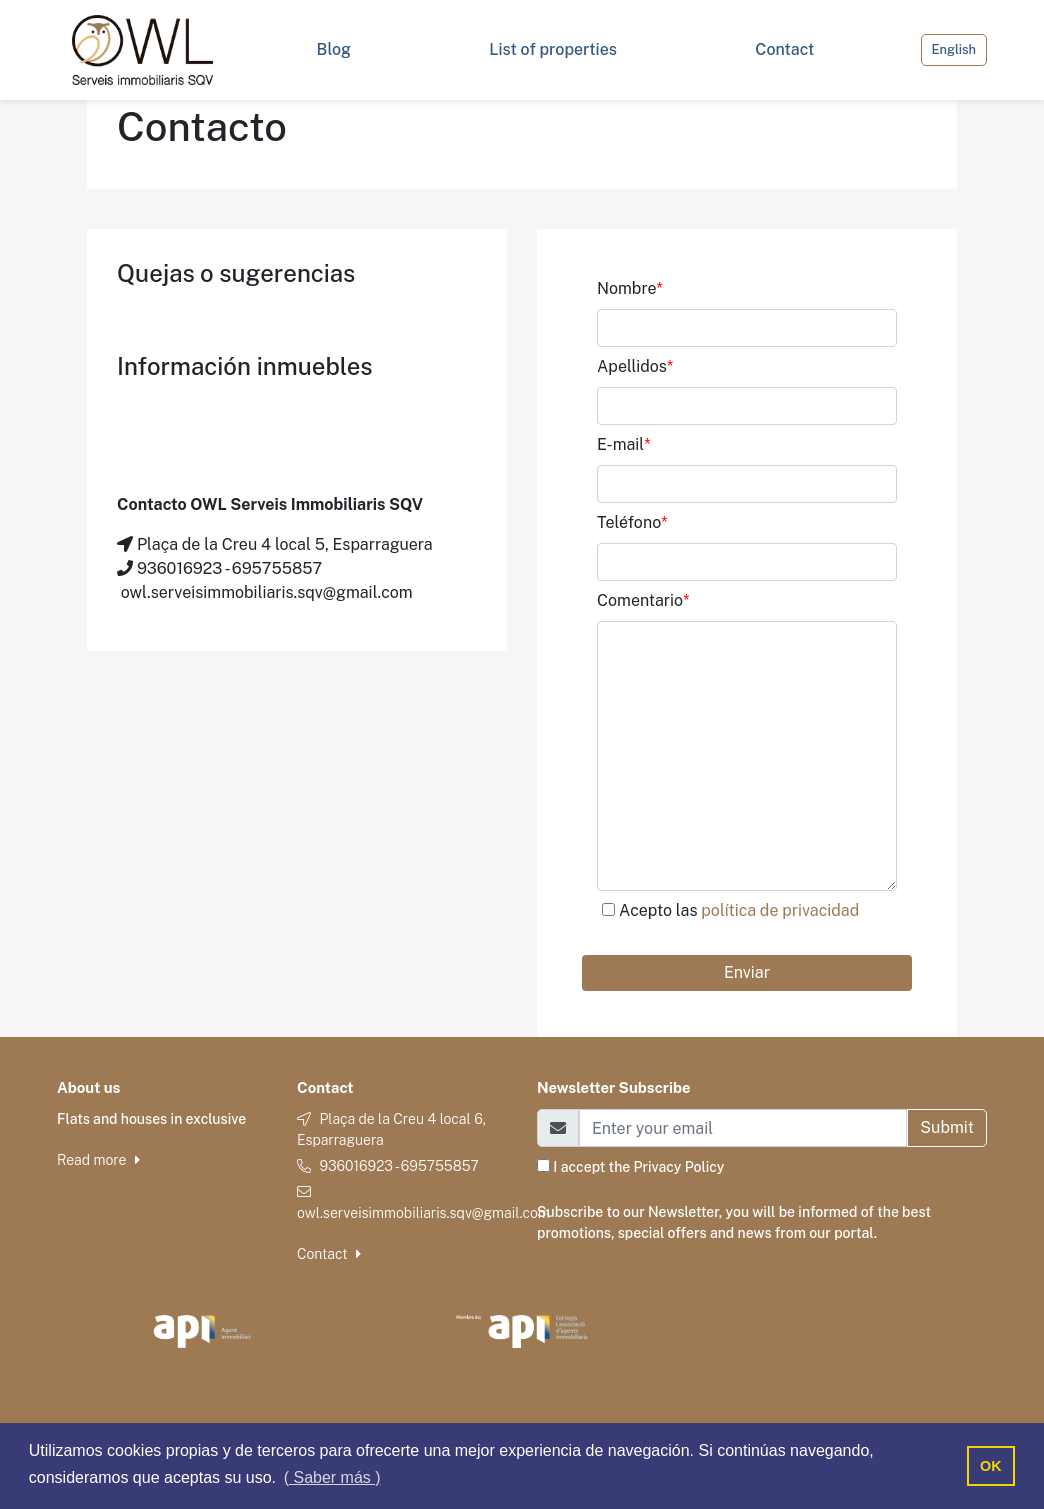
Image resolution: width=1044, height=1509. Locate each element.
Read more (98, 1160)
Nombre (630, 288)
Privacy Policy (679, 1167)
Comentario (643, 600)
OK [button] (991, 1466)
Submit (947, 1127)
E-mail (624, 444)
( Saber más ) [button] (332, 1477)
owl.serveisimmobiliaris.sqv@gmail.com (423, 1213)
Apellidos (635, 366)
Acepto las (739, 910)
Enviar (747, 972)
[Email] (743, 1128)
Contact (329, 1254)
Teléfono (632, 522)
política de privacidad (780, 910)
